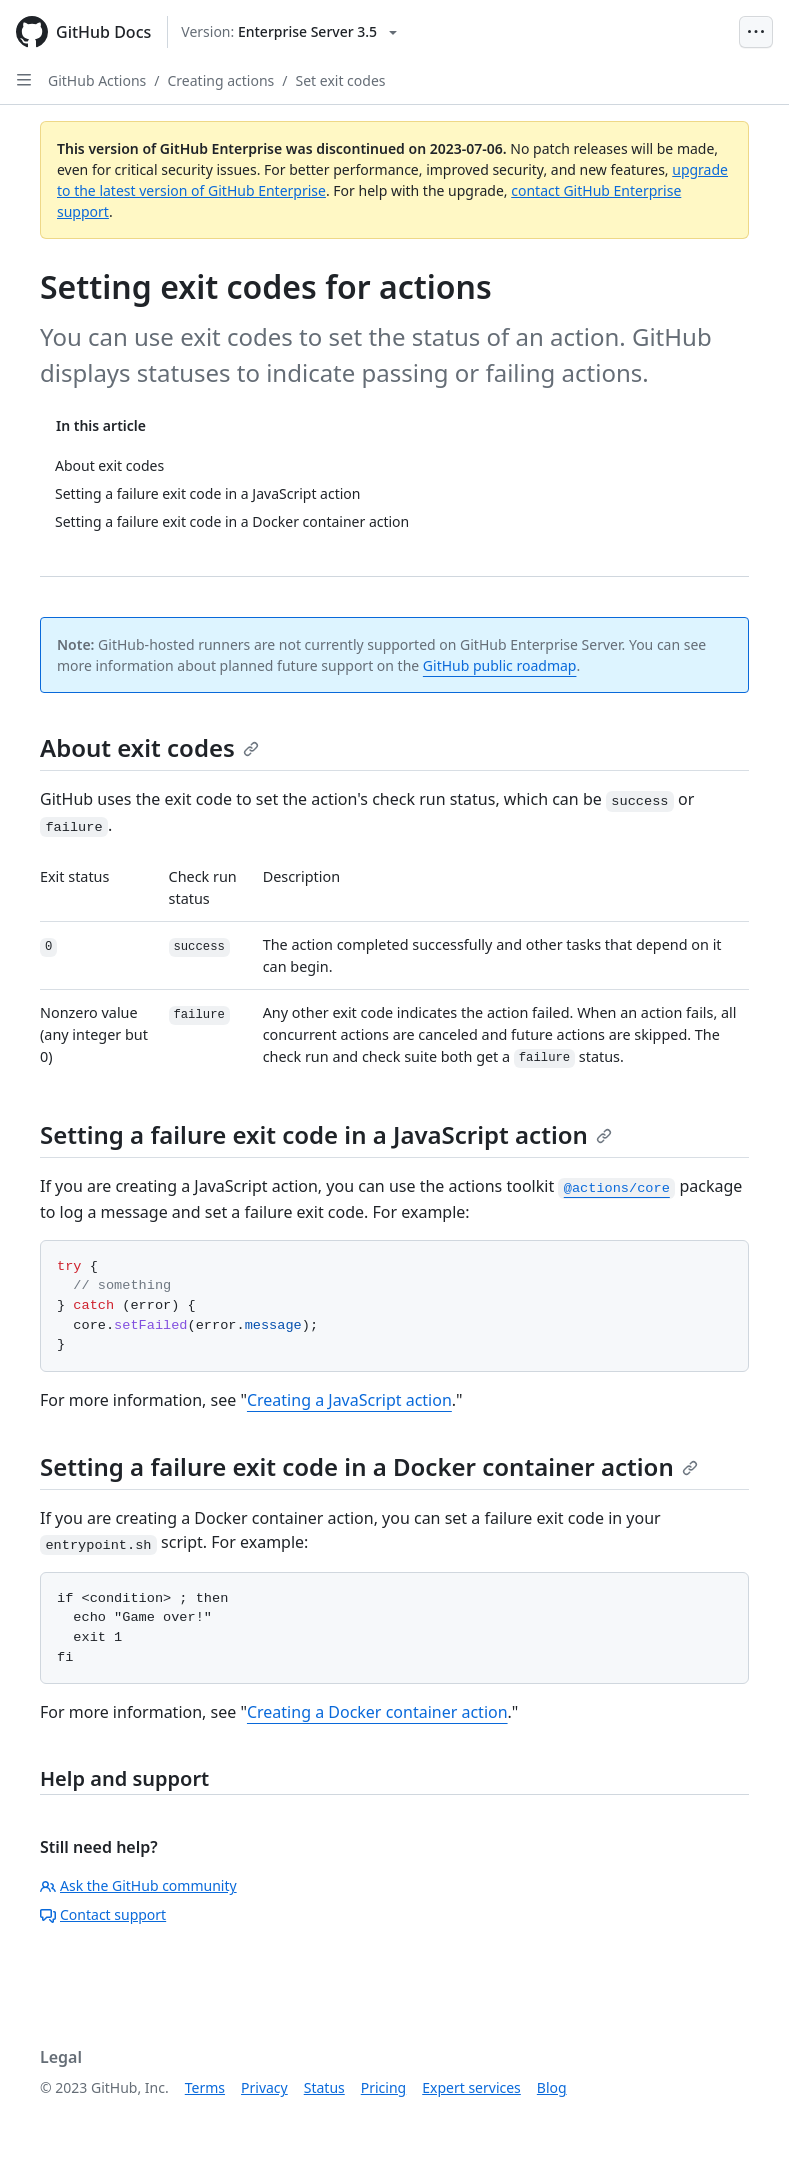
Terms (205, 2087)
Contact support (103, 1914)
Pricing (383, 2087)
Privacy (264, 2087)
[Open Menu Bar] (756, 32)
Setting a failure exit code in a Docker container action (369, 1466)
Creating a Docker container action (377, 1712)
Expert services (471, 2087)
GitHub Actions (97, 80)
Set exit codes (340, 80)
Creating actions (221, 80)
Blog (552, 2087)
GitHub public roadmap (500, 665)
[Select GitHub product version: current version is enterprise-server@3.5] (289, 32)
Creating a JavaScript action (349, 1400)
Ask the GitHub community (138, 1885)
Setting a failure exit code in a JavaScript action (326, 1134)
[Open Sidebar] (24, 80)
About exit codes (149, 747)
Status (324, 2087)
